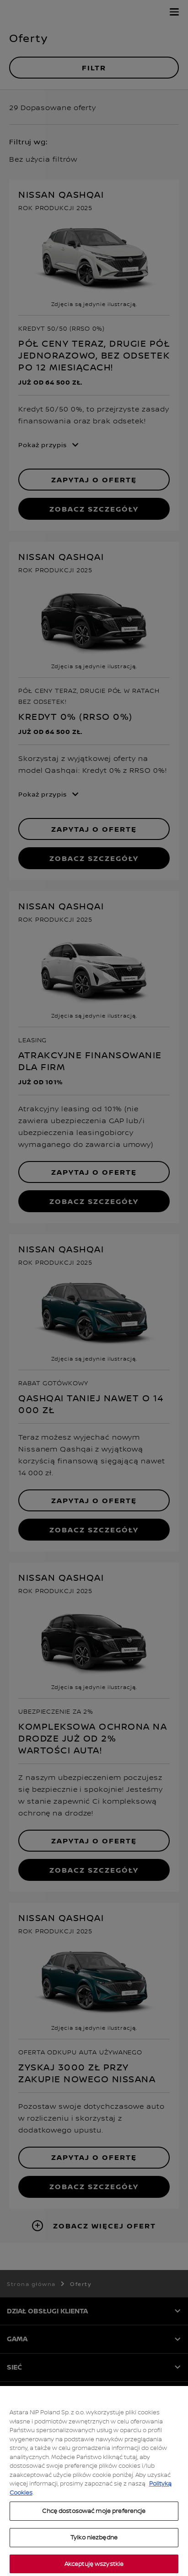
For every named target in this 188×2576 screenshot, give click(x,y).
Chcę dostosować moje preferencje (93, 2522)
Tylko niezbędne (94, 2548)
